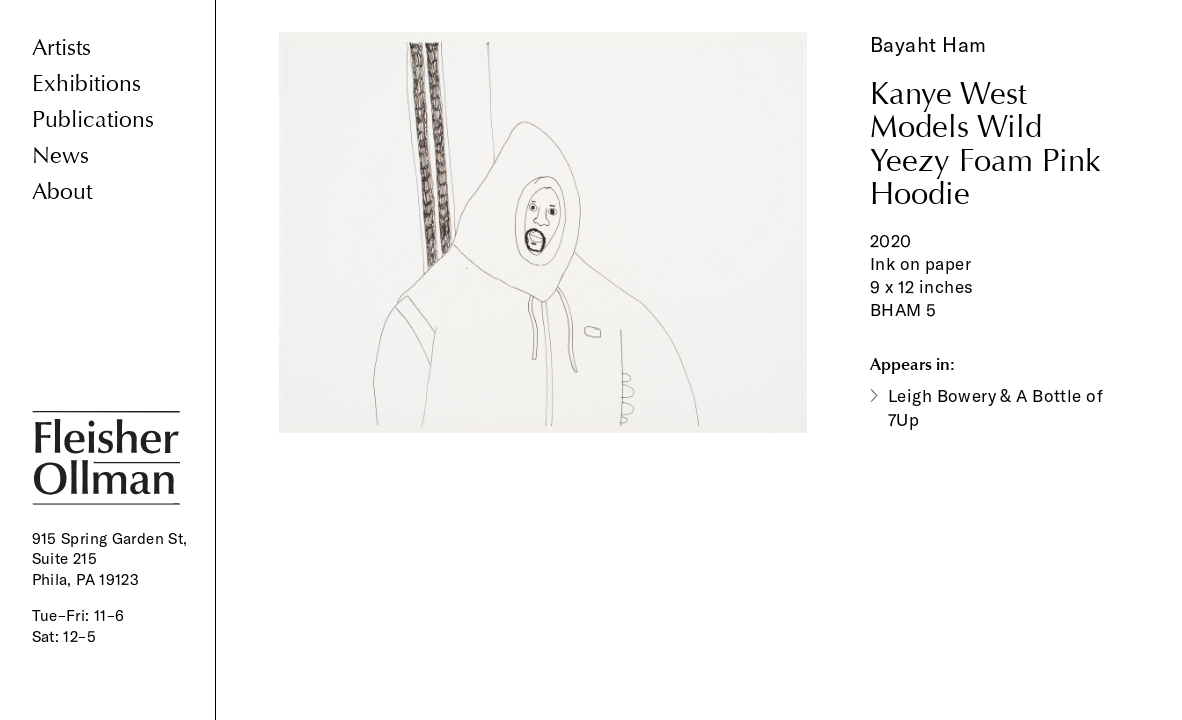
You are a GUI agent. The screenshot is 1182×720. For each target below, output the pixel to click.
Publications (93, 119)
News (60, 155)
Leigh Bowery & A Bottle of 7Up (995, 407)
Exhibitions (86, 83)
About (62, 191)
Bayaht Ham (928, 44)
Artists (61, 47)
